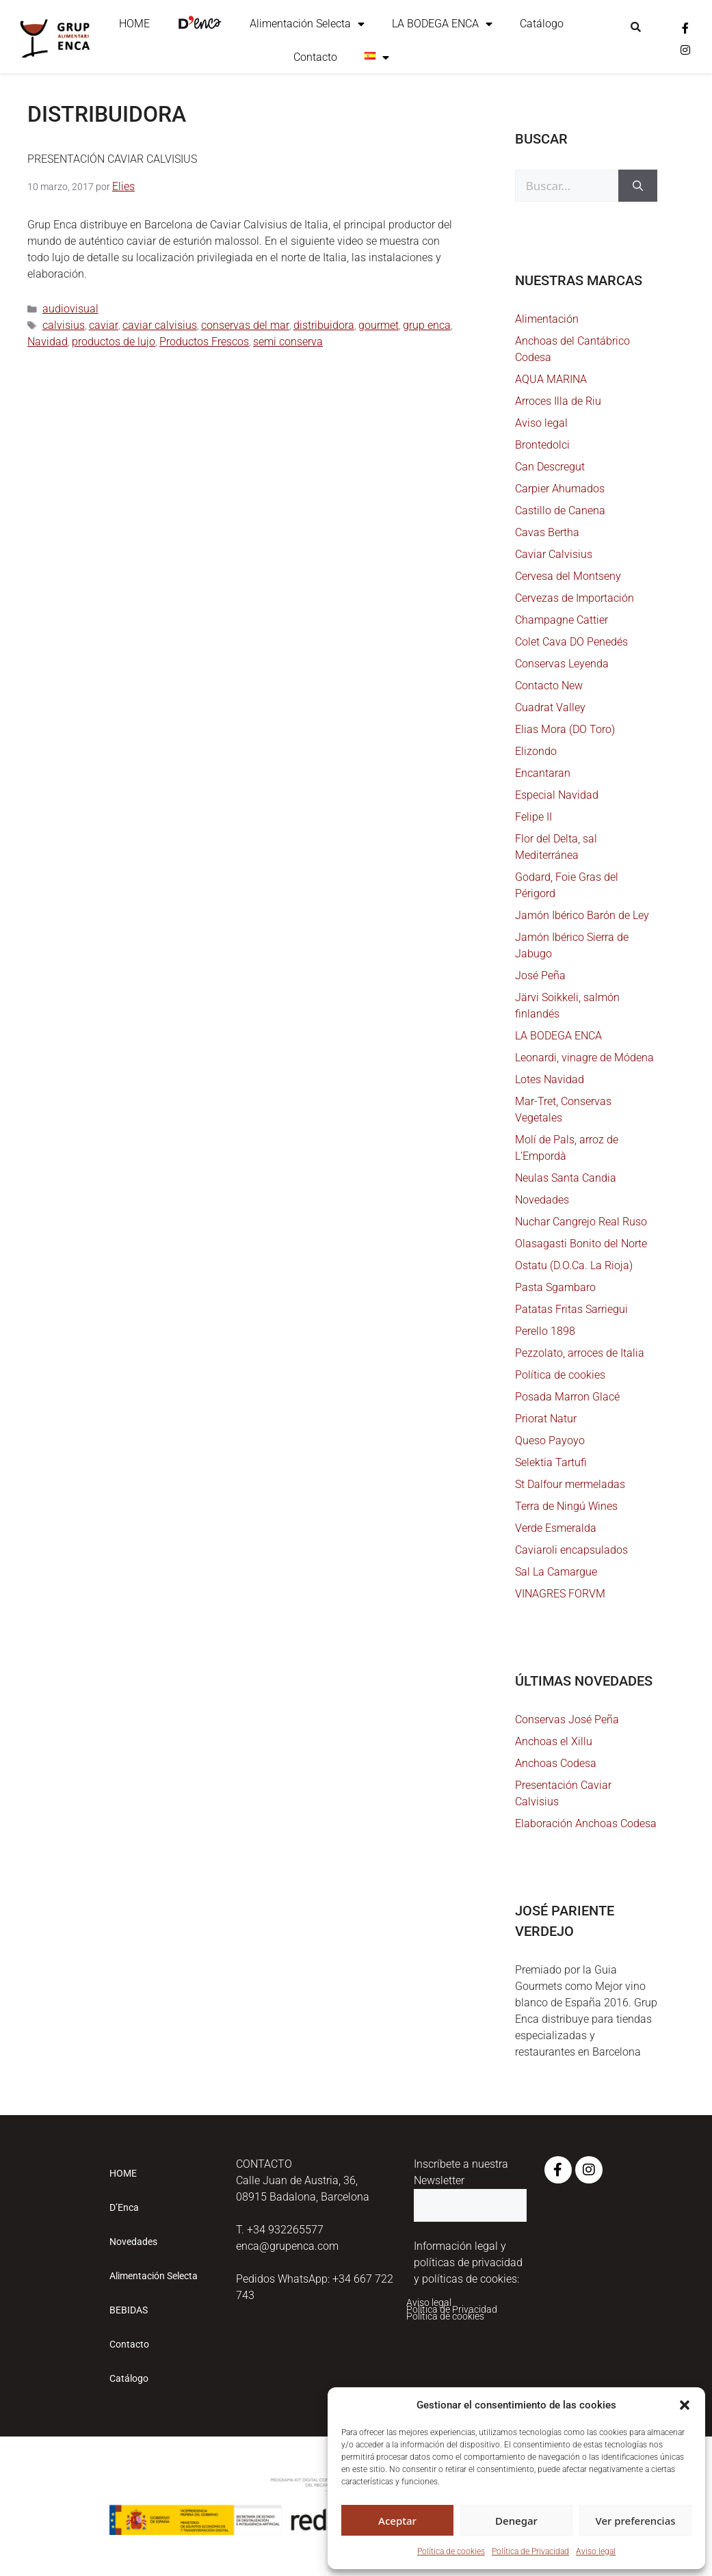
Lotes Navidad (549, 1079)
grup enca (427, 325)
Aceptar (397, 2520)
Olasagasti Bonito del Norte (581, 1243)
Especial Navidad (556, 794)
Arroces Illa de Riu (558, 401)
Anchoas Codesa (555, 1763)
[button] (684, 2405)
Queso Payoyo (550, 1440)
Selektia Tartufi (551, 1462)
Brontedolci (542, 444)
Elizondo (536, 751)
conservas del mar (245, 325)
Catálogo (542, 23)
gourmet (378, 325)
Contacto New (549, 685)
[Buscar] (637, 186)
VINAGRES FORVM (560, 1593)
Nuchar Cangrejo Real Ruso (581, 1221)
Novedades (542, 1199)
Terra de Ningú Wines (566, 1506)
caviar (103, 325)
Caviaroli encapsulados (571, 1549)
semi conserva (288, 341)
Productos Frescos (204, 341)
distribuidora (323, 325)
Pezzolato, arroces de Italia (579, 1352)
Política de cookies (451, 2551)
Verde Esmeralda (555, 1528)
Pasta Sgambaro (555, 1287)
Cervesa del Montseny (568, 576)
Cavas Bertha (547, 532)
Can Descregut (550, 466)
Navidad (47, 341)
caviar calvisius (159, 325)
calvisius (63, 325)
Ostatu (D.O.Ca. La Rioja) (574, 1265)
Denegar (516, 2520)
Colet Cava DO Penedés (571, 641)
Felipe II (533, 816)
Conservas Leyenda (562, 663)
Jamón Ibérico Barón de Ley (582, 915)
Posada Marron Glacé (567, 1396)
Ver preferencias (635, 2520)
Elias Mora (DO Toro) (565, 729)
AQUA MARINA (551, 379)
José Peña (540, 975)
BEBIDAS (128, 2310)
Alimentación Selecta (307, 24)
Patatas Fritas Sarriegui (571, 1309)
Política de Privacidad (530, 2551)
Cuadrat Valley (550, 707)
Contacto (315, 57)
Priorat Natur (546, 1418)
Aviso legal (596, 2551)
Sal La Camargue (556, 1571)
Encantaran (542, 773)
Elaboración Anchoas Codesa (586, 1823)
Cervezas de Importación (574, 598)
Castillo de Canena (560, 510)
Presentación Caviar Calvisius (112, 158)
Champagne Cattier (561, 619)
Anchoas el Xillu (553, 1741)
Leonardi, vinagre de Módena (584, 1057)
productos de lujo (113, 341)
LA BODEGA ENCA (442, 24)
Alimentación (547, 319)
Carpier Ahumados (560, 488)
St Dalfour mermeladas (570, 1484)
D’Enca (124, 2207)
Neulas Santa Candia (565, 1177)
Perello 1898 (545, 1331)
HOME (134, 23)
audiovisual (70, 308)
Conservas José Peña (567, 1719)
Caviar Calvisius (553, 554)
